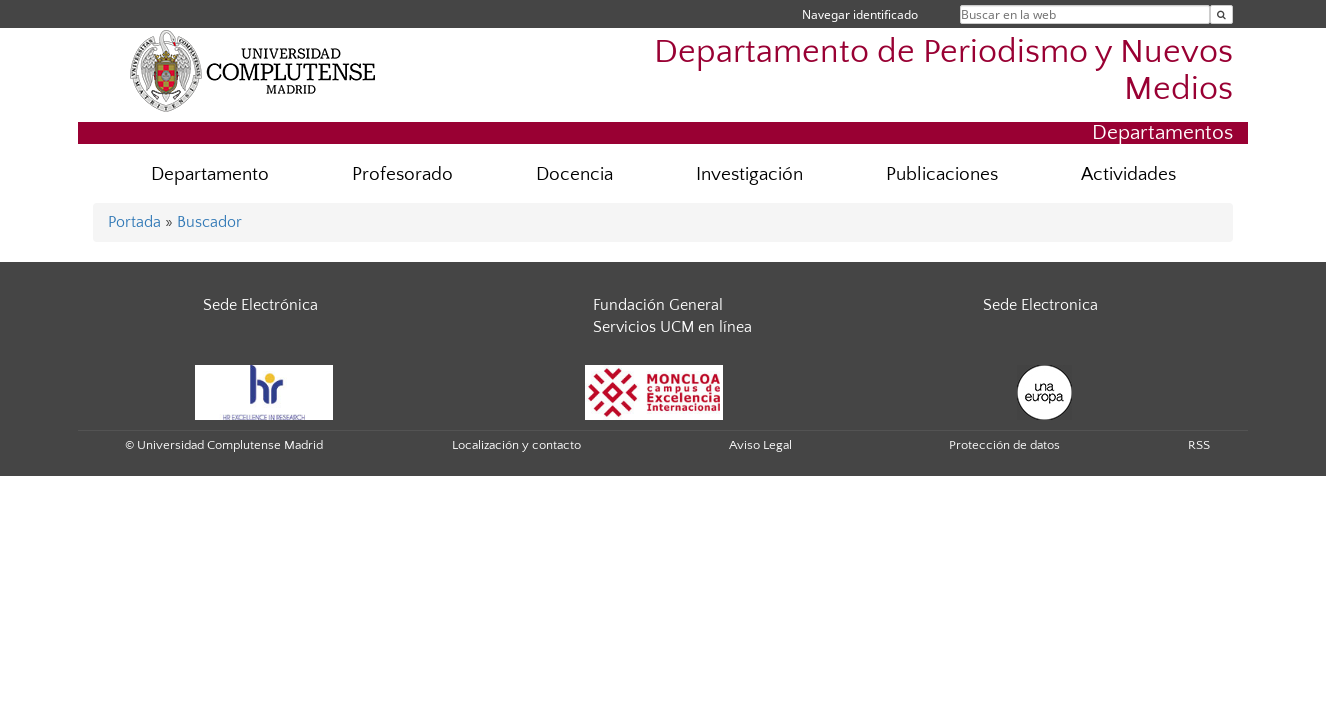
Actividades (1128, 174)
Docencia (574, 174)
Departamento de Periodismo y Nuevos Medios (943, 71)
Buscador (209, 222)
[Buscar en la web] (1221, 14)
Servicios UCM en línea (672, 327)
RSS (1199, 445)
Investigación (749, 174)
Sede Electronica (1040, 305)
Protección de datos (1004, 445)
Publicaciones (942, 174)
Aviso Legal (760, 445)
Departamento (210, 174)
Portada (134, 222)
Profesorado (402, 174)
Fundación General (658, 305)
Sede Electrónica (260, 305)
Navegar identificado (860, 14)
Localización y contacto (516, 445)
